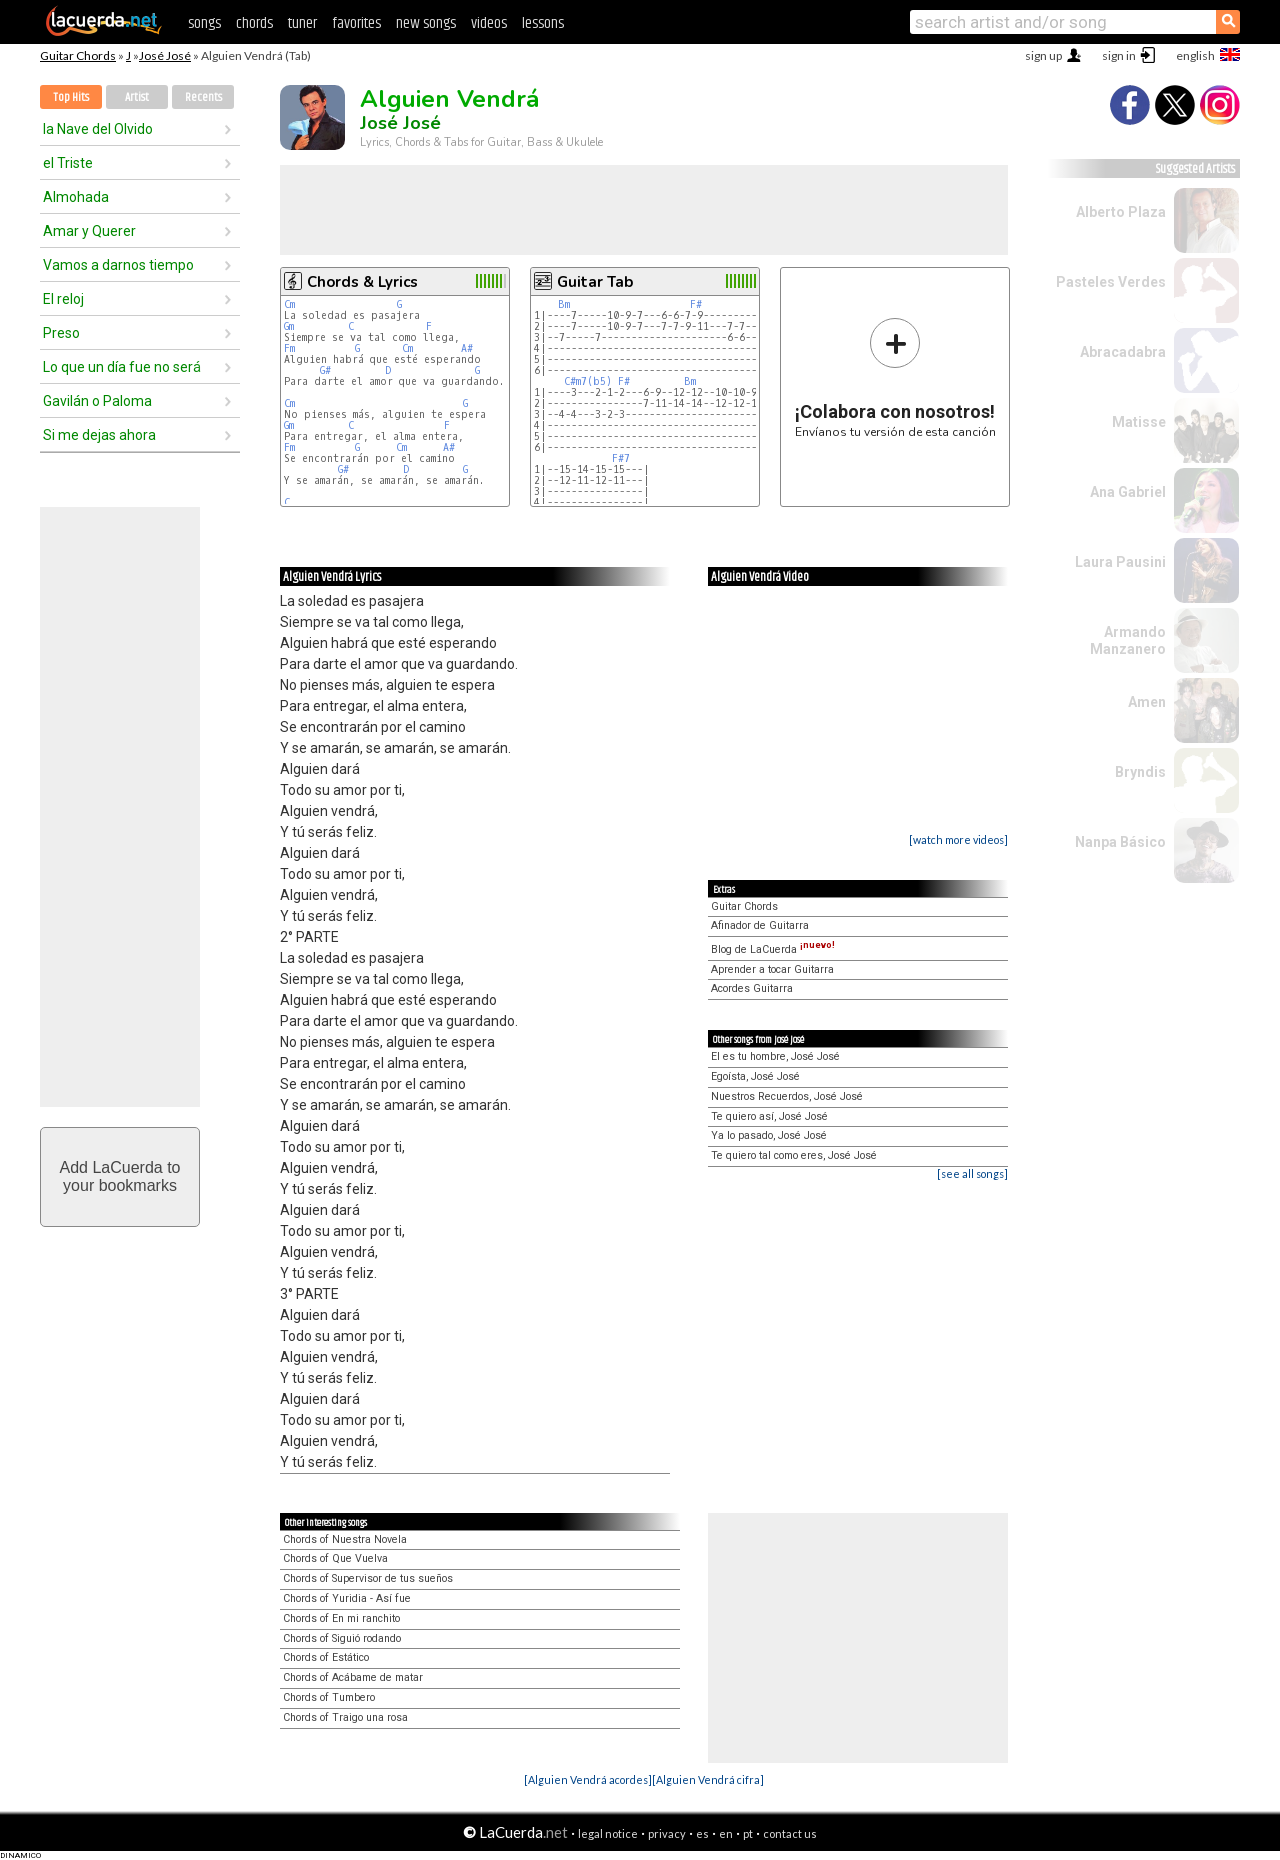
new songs (426, 23)
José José (165, 55)
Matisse (1139, 422)
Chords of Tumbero (329, 1697)
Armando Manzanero (1128, 640)
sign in (1119, 55)
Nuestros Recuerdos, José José (787, 1096)
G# (325, 370)
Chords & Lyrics (362, 282)
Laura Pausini (1120, 562)
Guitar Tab (595, 282)
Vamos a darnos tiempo (118, 265)
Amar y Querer (89, 231)
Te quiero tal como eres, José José (794, 1155)
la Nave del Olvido (98, 129)
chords (254, 23)
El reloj (63, 299)
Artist (137, 97)
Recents (203, 97)
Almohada (76, 197)
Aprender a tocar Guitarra (772, 969)
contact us (790, 1833)
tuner (302, 23)
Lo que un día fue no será (122, 367)
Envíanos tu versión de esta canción (895, 377)
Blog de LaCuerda (773, 949)
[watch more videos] (958, 839)
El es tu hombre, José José (775, 1056)
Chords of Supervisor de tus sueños (368, 1578)
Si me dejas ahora (99, 435)
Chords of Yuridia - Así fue (347, 1598)
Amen (1147, 702)
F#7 (621, 458)
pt (748, 1833)
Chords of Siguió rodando (342, 1638)
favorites (356, 23)
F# (696, 304)
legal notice (608, 1833)
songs (204, 23)
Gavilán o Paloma (97, 401)
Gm (289, 326)
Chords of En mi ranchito (341, 1618)
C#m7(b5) (588, 381)
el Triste (68, 163)
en (726, 1833)
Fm (289, 348)
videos (489, 23)
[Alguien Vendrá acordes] (588, 1779)
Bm (564, 304)
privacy (667, 1833)
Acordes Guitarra (752, 988)
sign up (1043, 55)
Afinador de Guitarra (760, 925)
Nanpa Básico (1120, 842)
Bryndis (1140, 772)
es (702, 1833)
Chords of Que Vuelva (335, 1558)
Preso (61, 333)
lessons (543, 23)
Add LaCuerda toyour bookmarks (120, 1176)
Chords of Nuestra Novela (345, 1539)
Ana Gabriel (1128, 492)
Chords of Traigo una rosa (345, 1717)
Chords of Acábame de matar (353, 1677)
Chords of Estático (326, 1657)
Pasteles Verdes (1111, 282)
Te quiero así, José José (769, 1116)
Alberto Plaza (1121, 212)
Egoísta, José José (755, 1076)
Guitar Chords (78, 55)
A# (467, 348)
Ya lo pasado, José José (769, 1135)
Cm (289, 304)
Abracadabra (1123, 352)
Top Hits (71, 97)
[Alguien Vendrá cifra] (708, 1779)
